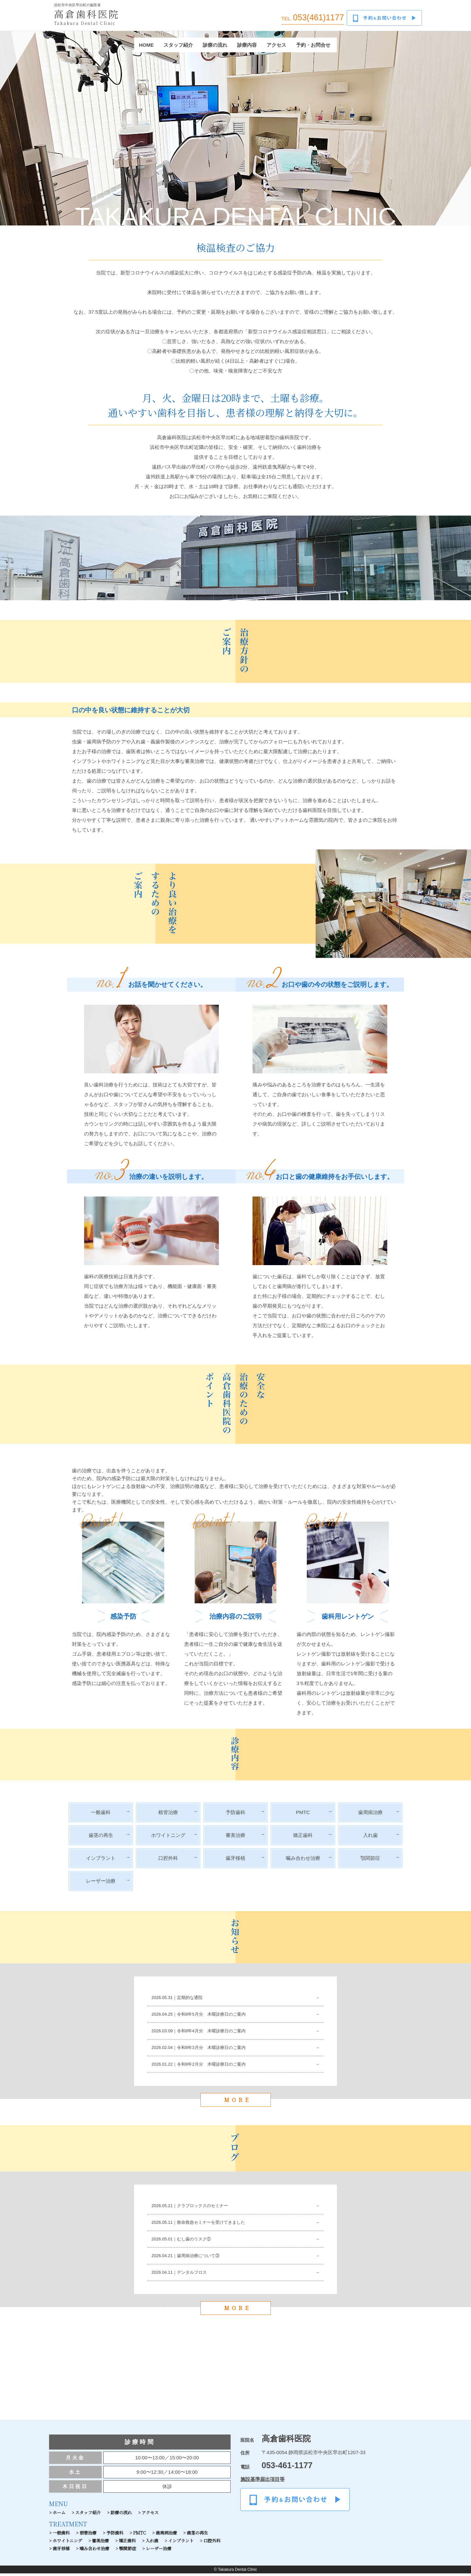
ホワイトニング (168, 1838)
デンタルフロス (192, 2275)
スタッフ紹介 (178, 47)
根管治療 (168, 1815)
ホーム (59, 2515)
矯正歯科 (303, 1838)
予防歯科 (235, 1815)
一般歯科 (101, 1815)
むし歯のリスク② (194, 2241)
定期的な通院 (189, 2000)
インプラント (100, 1861)
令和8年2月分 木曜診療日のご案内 (211, 2066)
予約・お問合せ (313, 47)
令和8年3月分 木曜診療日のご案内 (211, 2050)
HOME (146, 47)
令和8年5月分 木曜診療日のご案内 (211, 2016)
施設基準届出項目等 (262, 2482)
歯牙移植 (235, 1861)
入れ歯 (370, 1838)
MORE (235, 2102)
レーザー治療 (100, 1884)
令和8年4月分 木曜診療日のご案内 (211, 2033)
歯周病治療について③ (198, 2258)
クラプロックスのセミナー (202, 2208)
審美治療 (235, 1838)
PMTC (303, 1815)
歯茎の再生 (101, 1838)
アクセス (276, 47)
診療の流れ (215, 47)
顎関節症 (370, 1861)
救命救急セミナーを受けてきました (211, 2225)
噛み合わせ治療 (303, 1861)
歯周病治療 (370, 1815)
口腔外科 (168, 1861)
